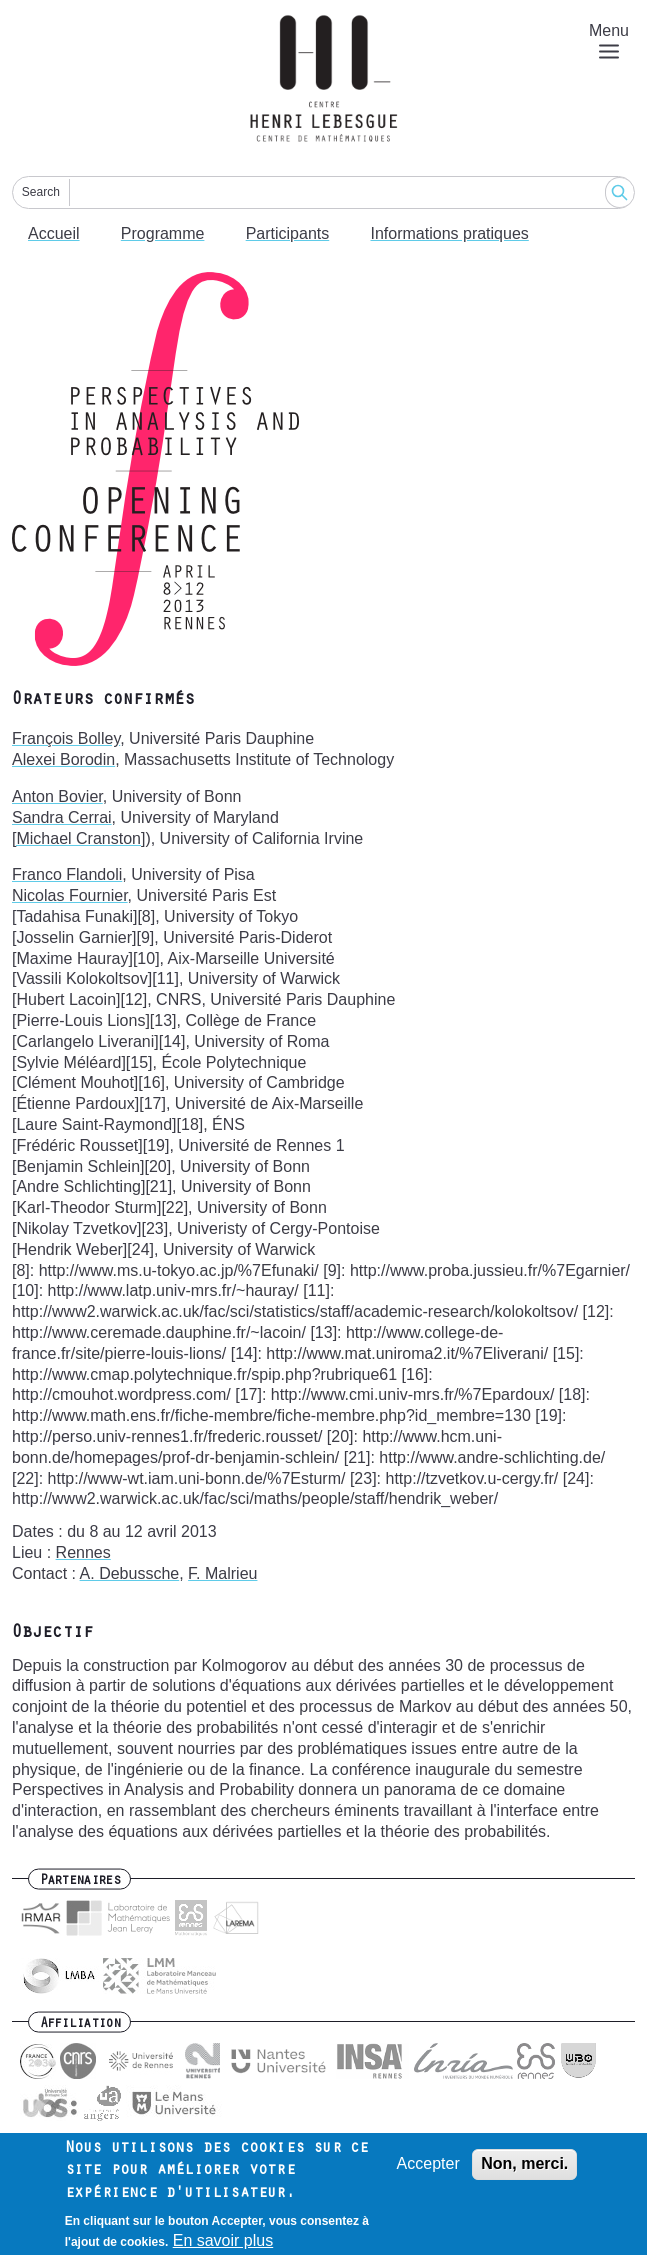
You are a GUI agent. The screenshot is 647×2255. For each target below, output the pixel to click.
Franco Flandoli (67, 874)
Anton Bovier (57, 796)
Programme (163, 233)
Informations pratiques (450, 233)
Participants (288, 233)
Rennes (83, 1552)
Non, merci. (524, 2171)
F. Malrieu (222, 1573)
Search (41, 192)
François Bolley (66, 738)
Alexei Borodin (63, 759)
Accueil (54, 233)
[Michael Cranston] (78, 838)
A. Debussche (130, 1573)
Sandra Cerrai (62, 817)
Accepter (428, 2171)
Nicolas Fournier (70, 895)
